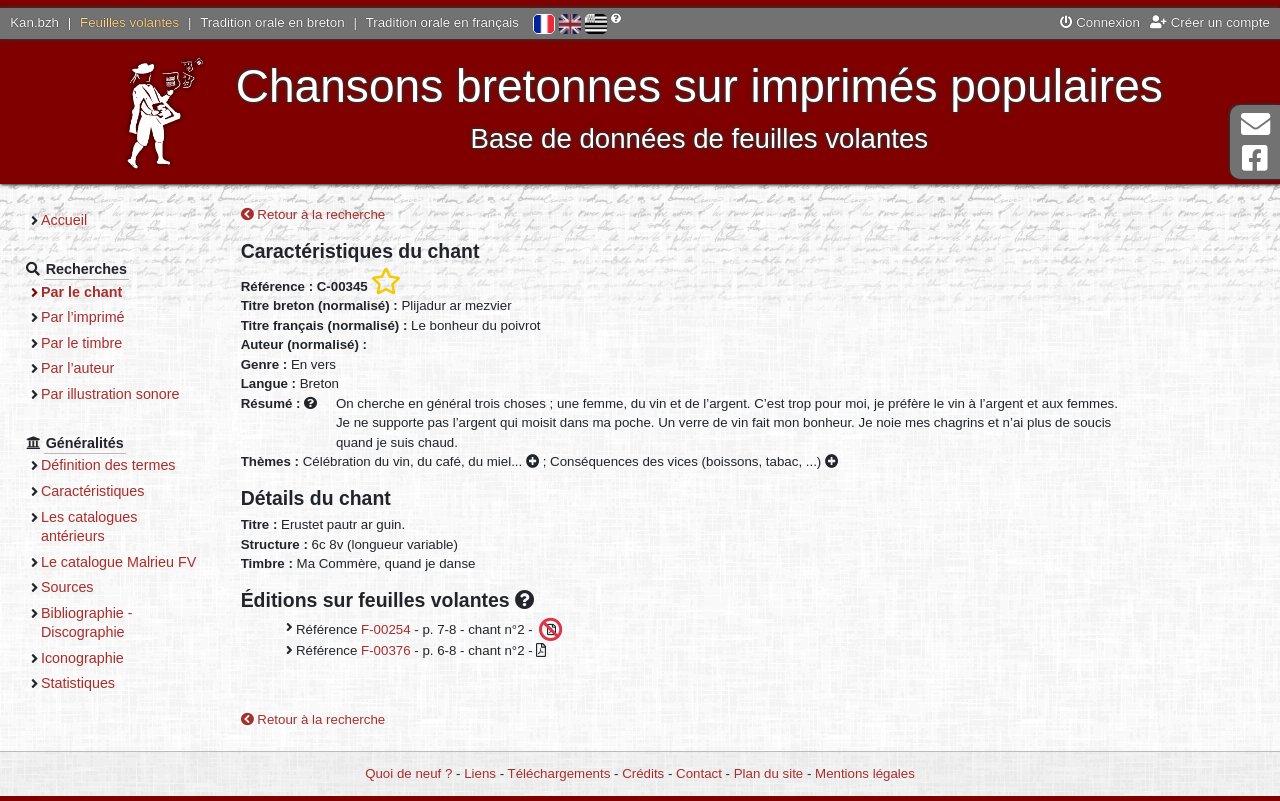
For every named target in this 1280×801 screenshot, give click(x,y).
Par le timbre (81, 343)
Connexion (1100, 22)
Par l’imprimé (83, 317)
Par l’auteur (77, 368)
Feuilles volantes (129, 22)
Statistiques (78, 683)
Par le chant (81, 292)
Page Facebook (1255, 158)
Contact (699, 773)
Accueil (64, 220)
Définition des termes (108, 465)
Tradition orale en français (442, 22)
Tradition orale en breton (272, 22)
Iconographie (82, 658)
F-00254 (386, 628)
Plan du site (768, 773)
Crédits (643, 773)
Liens (480, 773)
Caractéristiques (93, 491)
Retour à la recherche (313, 214)
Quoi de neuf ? (408, 773)
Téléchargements (559, 773)
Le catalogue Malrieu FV (118, 562)
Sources (67, 587)
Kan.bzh (34, 22)
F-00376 (386, 650)
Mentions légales (865, 773)
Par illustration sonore (110, 394)
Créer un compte (1210, 22)
